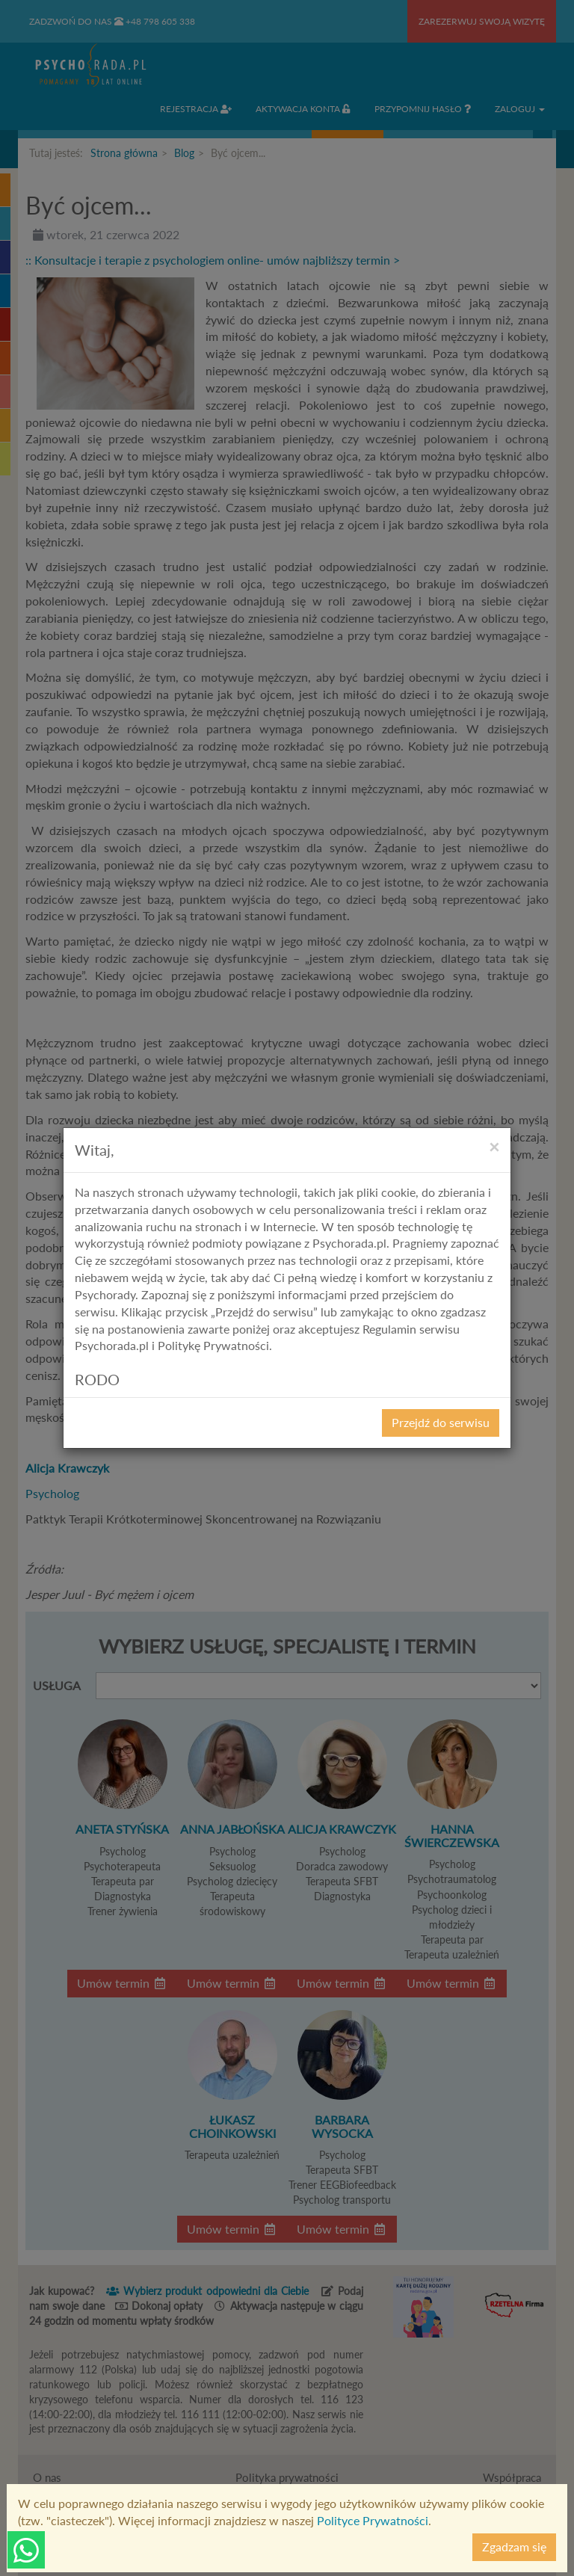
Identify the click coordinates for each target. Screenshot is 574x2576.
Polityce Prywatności (372, 2520)
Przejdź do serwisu (441, 1422)
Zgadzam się (514, 2546)
